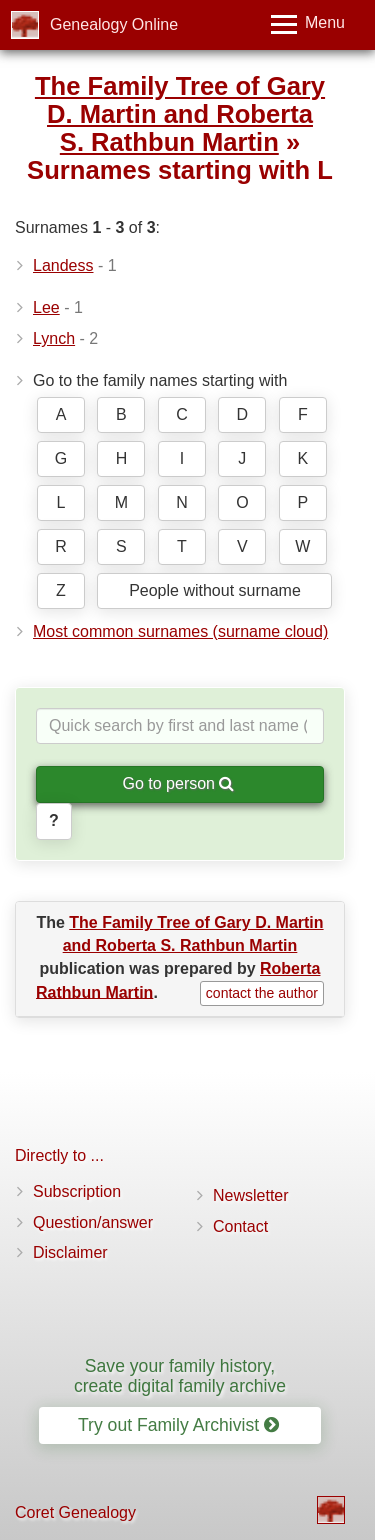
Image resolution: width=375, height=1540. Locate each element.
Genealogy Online (114, 24)
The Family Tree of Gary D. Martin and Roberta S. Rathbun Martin (180, 114)
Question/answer (93, 1222)
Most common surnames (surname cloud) (180, 631)
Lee (46, 307)
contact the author (262, 993)
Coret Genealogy (75, 1512)
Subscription (77, 1191)
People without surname (215, 590)
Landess (63, 265)
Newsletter (251, 1195)
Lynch (54, 338)
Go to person (179, 783)
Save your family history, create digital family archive (180, 1375)
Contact (240, 1226)
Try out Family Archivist (178, 1425)
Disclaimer (70, 1252)
